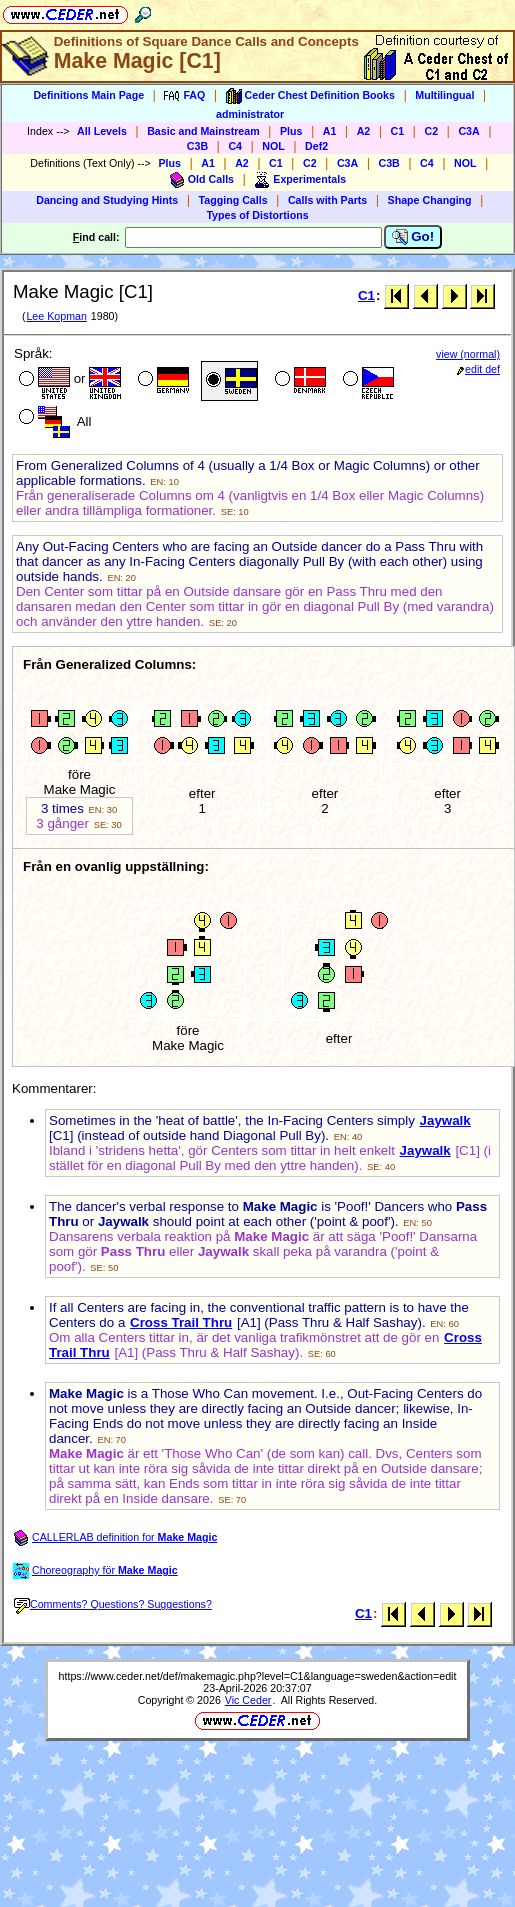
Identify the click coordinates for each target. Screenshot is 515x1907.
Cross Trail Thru (181, 1322)
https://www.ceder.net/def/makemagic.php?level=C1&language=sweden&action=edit (258, 1676)
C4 (235, 146)
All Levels (102, 131)
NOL (273, 146)
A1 (330, 131)
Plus (291, 131)
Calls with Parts (327, 200)
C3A (468, 131)
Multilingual (444, 95)
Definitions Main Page (88, 95)
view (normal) (468, 354)
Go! (413, 237)
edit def (478, 369)
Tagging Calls (233, 200)
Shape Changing (430, 200)
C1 (398, 131)
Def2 (316, 146)
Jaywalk (445, 1120)
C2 (431, 131)
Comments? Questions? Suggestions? (113, 1604)
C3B (197, 146)
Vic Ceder (248, 1700)
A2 (364, 131)
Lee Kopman (56, 316)
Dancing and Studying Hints (107, 200)
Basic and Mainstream (203, 131)
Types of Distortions (257, 215)
